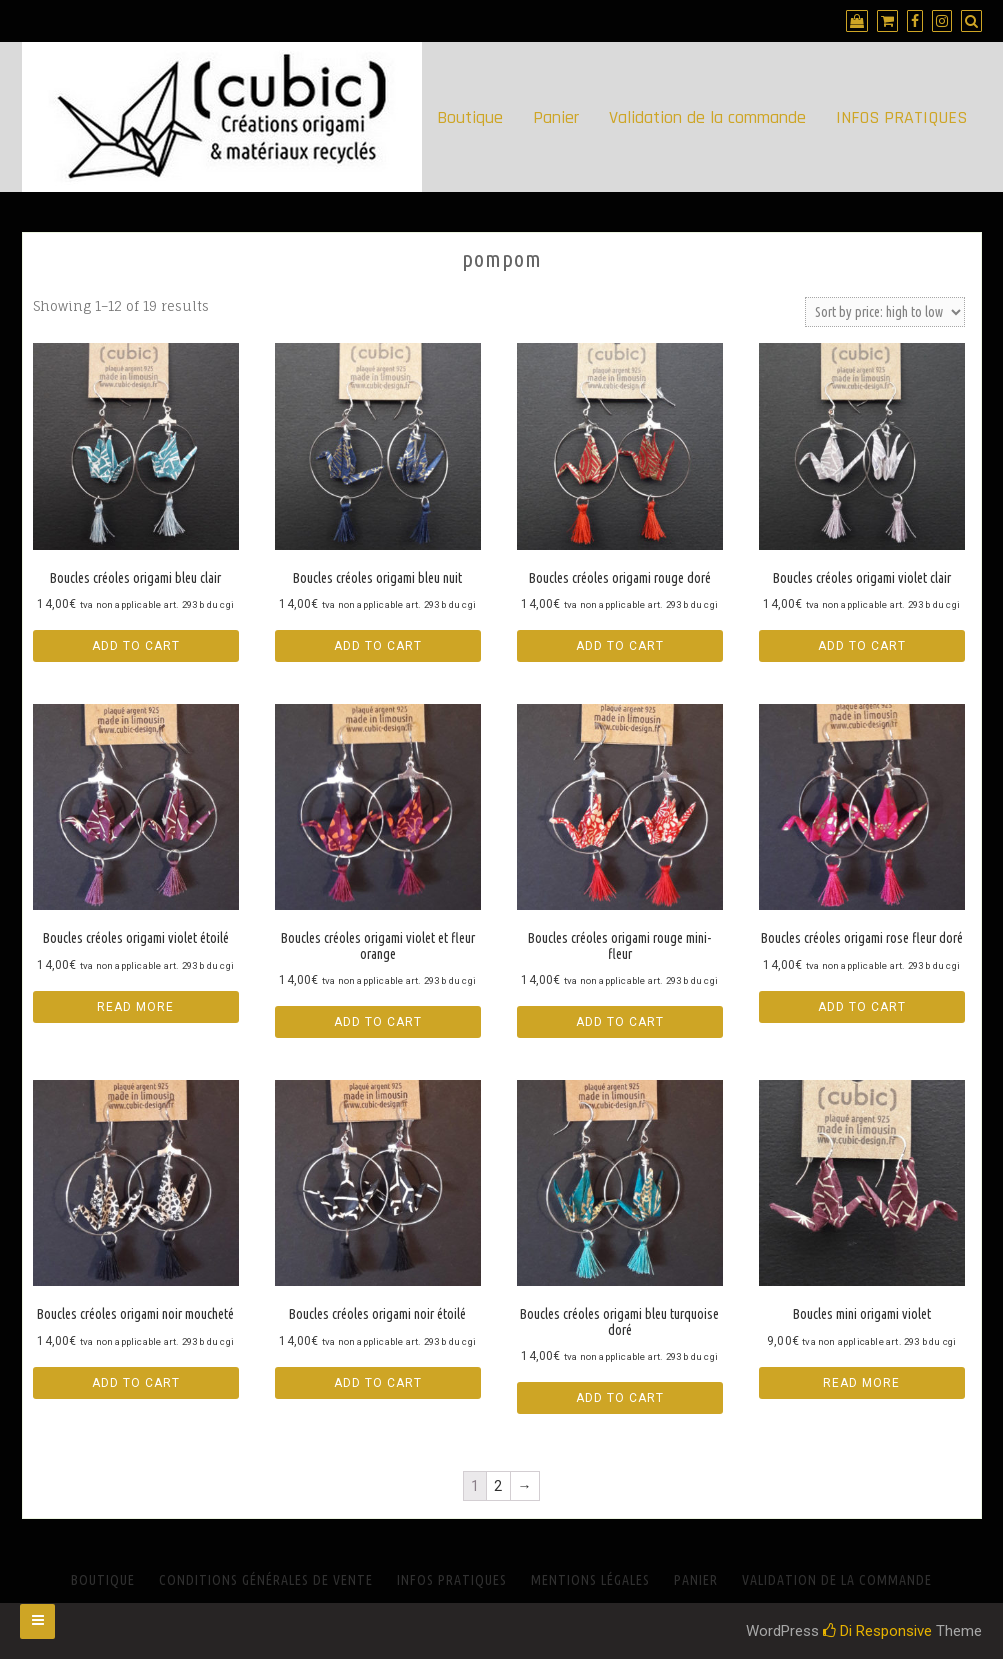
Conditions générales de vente (266, 1580)
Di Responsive (877, 1631)
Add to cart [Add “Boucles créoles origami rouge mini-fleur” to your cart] (620, 1022)
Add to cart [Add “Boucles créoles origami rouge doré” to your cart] (620, 646)
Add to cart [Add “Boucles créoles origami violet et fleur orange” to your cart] (378, 1022)
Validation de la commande (707, 117)
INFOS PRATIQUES (901, 117)
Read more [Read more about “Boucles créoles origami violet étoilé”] (135, 1007)
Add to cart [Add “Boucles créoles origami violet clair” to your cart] (862, 646)
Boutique (470, 117)
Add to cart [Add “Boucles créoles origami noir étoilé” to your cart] (378, 1383)
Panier (556, 117)
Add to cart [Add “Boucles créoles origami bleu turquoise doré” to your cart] (620, 1398)
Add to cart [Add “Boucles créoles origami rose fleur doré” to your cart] (862, 1007)
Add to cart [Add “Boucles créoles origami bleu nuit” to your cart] (378, 646)
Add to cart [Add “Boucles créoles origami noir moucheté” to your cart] (136, 1383)
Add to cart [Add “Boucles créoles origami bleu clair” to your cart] (136, 646)
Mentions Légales (590, 1580)
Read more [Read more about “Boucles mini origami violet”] (861, 1383)
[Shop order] (885, 312)
